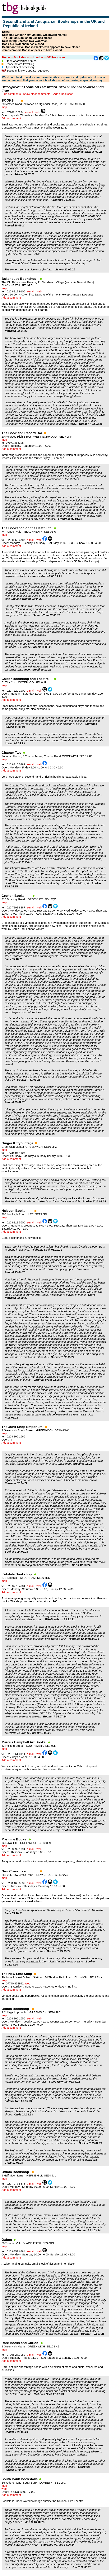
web (37, 112)
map (4, 107)
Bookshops (21, 57)
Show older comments (36, 93)
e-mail (29, 112)
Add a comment (11, 118)
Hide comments (11, 93)
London (38, 57)
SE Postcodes (56, 57)
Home (6, 57)
